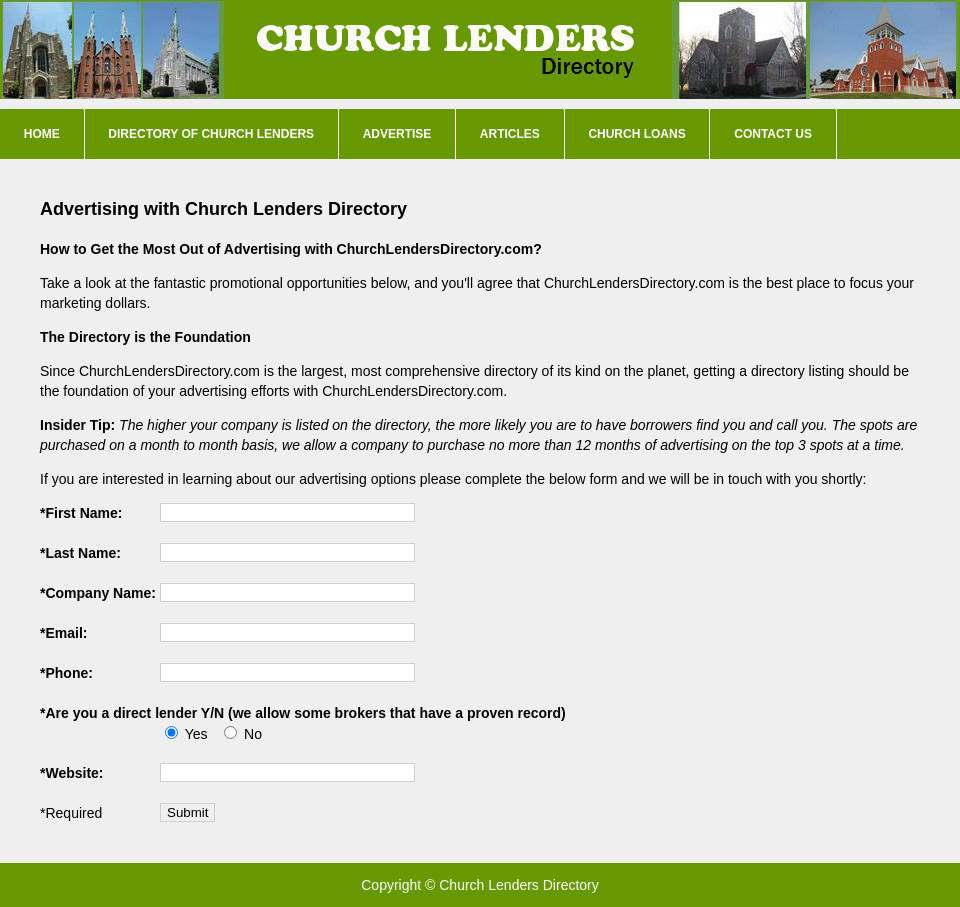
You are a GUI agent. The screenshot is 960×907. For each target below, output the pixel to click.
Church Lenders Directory (519, 885)
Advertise (397, 134)
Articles (510, 134)
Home (42, 134)
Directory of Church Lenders (211, 134)
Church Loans (636, 134)
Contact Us (773, 134)
